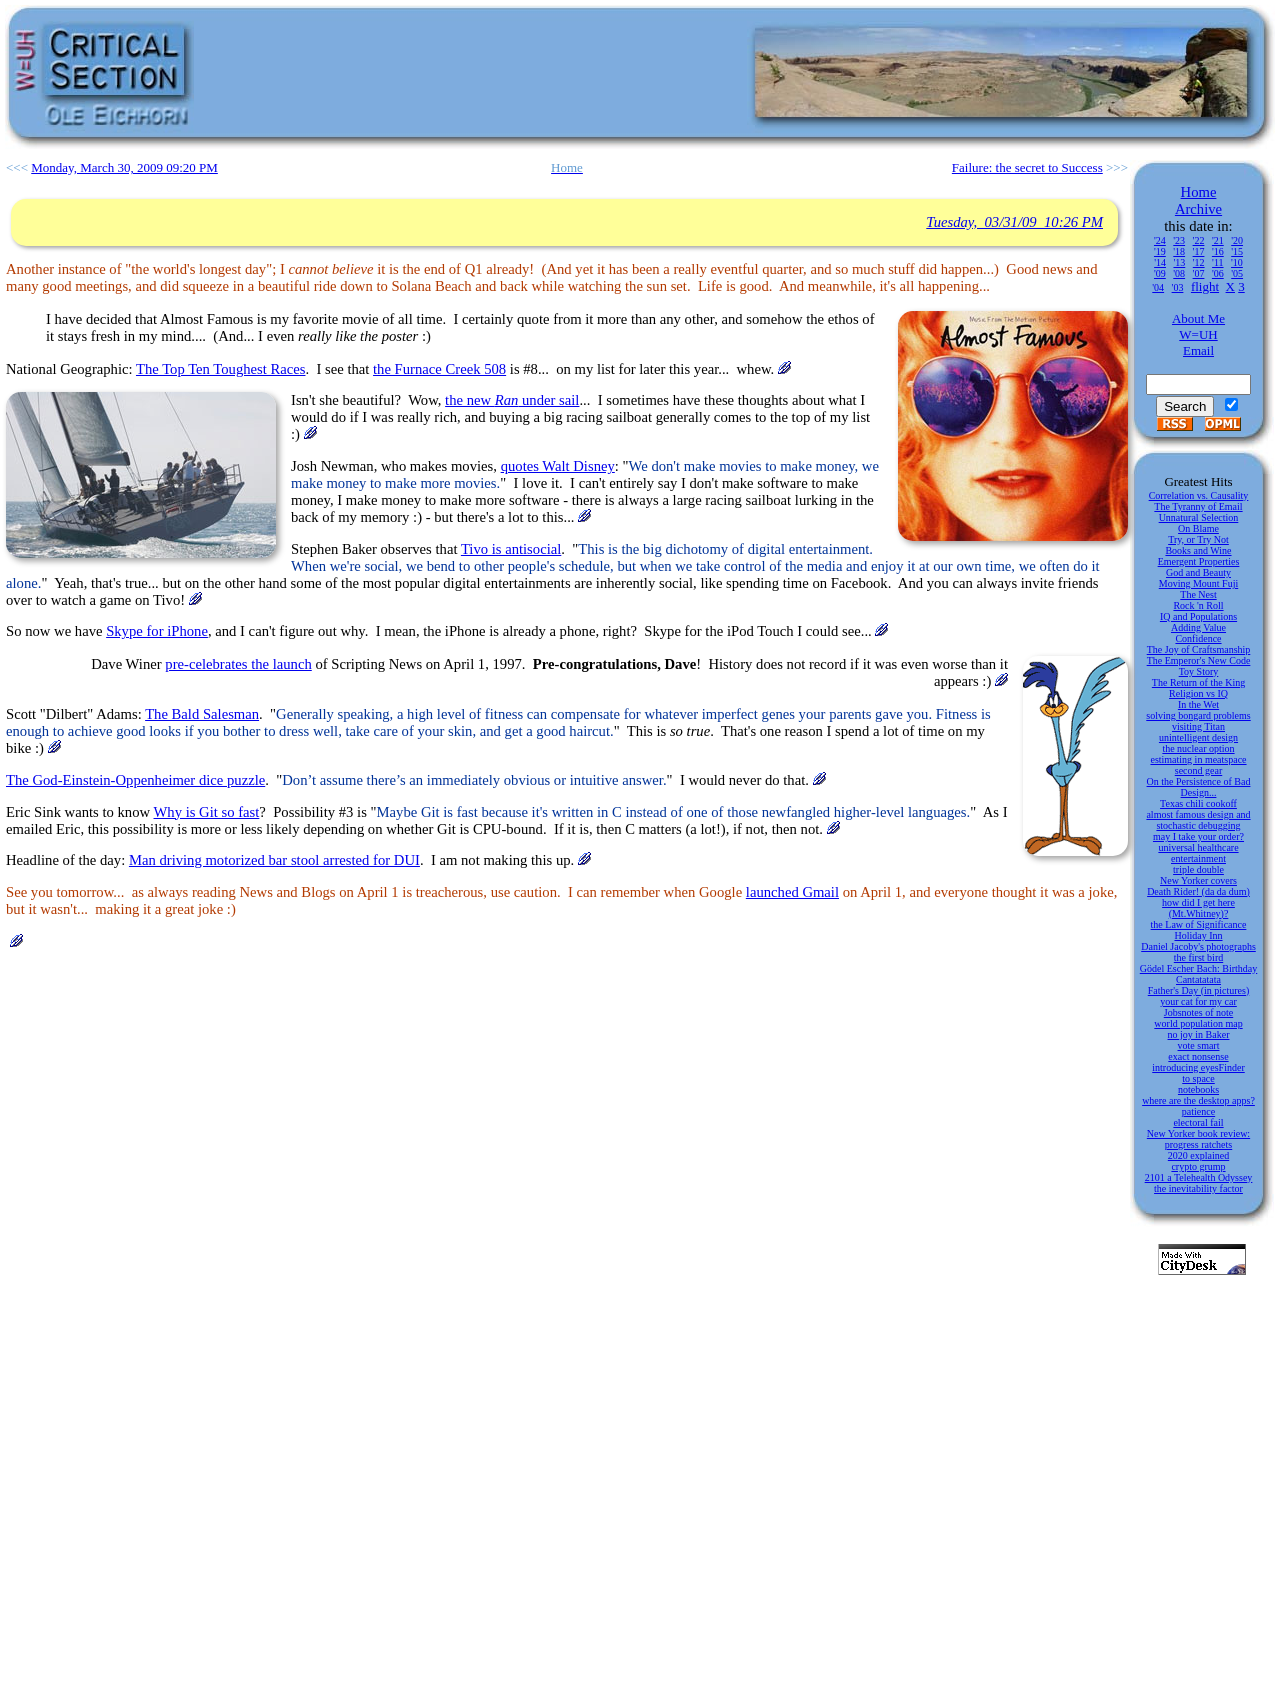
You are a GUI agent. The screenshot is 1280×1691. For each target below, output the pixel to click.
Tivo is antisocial (511, 549)
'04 (1158, 287)
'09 (1160, 273)
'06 (1218, 273)
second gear (1198, 770)
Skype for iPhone (157, 631)
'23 (1179, 240)
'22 (1199, 240)
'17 (1199, 251)
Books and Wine (1198, 550)
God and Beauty (1198, 572)
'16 (1218, 251)
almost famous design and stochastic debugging (1198, 820)
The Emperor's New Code (1199, 660)
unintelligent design (1198, 737)
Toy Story (1199, 671)
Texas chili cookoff (1198, 803)
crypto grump (1198, 1166)
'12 (1199, 262)
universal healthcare (1198, 847)
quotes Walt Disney (558, 466)
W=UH (1198, 334)
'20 (1237, 240)
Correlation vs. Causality (1199, 495)
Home (1199, 192)
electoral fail (1198, 1122)
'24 (1160, 240)
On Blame (1198, 528)
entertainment (1198, 858)
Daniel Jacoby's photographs (1198, 946)
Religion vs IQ (1198, 693)
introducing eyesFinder (1198, 1067)
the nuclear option (1198, 748)
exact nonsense (1198, 1056)
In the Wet (1198, 704)
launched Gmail (792, 892)
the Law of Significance (1199, 924)
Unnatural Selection (1199, 517)
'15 (1237, 251)
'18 (1179, 251)
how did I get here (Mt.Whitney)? (1198, 908)
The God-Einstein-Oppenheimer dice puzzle (135, 780)
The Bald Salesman (202, 714)
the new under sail (512, 400)
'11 (1217, 262)
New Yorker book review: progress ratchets (1198, 1139)
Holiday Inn (1198, 935)
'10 (1237, 262)
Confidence (1198, 638)
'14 (1160, 262)
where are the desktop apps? (1198, 1100)
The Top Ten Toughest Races (221, 369)
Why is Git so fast (207, 812)
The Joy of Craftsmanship (1199, 649)
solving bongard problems (1198, 715)
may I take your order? (1198, 836)
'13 (1179, 262)
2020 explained (1198, 1155)
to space (1198, 1078)
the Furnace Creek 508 (439, 369)
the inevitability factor (1198, 1188)
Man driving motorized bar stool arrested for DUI (274, 860)
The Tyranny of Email (1198, 506)
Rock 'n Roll (1198, 605)
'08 (1179, 273)
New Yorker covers (1198, 880)
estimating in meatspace (1198, 759)
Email (1198, 350)
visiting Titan (1198, 726)
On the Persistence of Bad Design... (1199, 787)
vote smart (1199, 1045)
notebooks (1198, 1089)
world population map (1198, 1023)
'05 (1237, 273)
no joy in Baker (1199, 1034)
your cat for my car (1198, 1001)
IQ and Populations (1198, 616)
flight (1205, 286)
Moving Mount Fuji (1198, 583)
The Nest (1198, 594)
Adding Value (1198, 627)
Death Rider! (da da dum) (1198, 891)
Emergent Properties (1199, 561)
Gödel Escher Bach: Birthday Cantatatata (1198, 974)
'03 (1178, 287)
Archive (1198, 209)
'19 (1160, 251)
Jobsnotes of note (1198, 1012)
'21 (1218, 240)
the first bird (1198, 957)
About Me (1198, 318)
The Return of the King (1198, 682)
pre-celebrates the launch (238, 664)
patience (1198, 1111)
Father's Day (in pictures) (1199, 990)
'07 (1199, 273)
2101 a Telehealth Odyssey (1199, 1177)
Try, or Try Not (1198, 539)
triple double (1198, 869)
